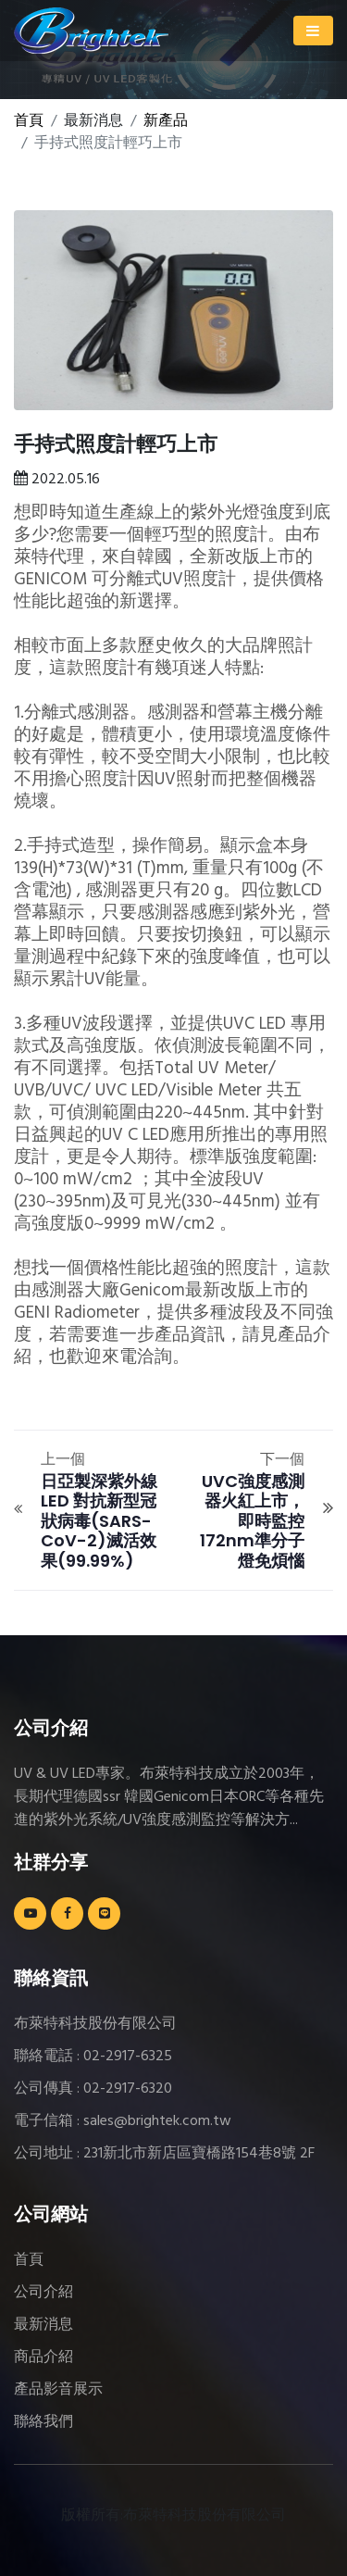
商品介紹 (43, 2357)
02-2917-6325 (127, 2057)
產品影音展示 (58, 2390)
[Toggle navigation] (313, 30)
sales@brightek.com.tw (157, 2121)
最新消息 (43, 2325)
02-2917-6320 (127, 2089)
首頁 (28, 121)
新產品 (165, 121)
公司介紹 (43, 2293)
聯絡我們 (43, 2422)
